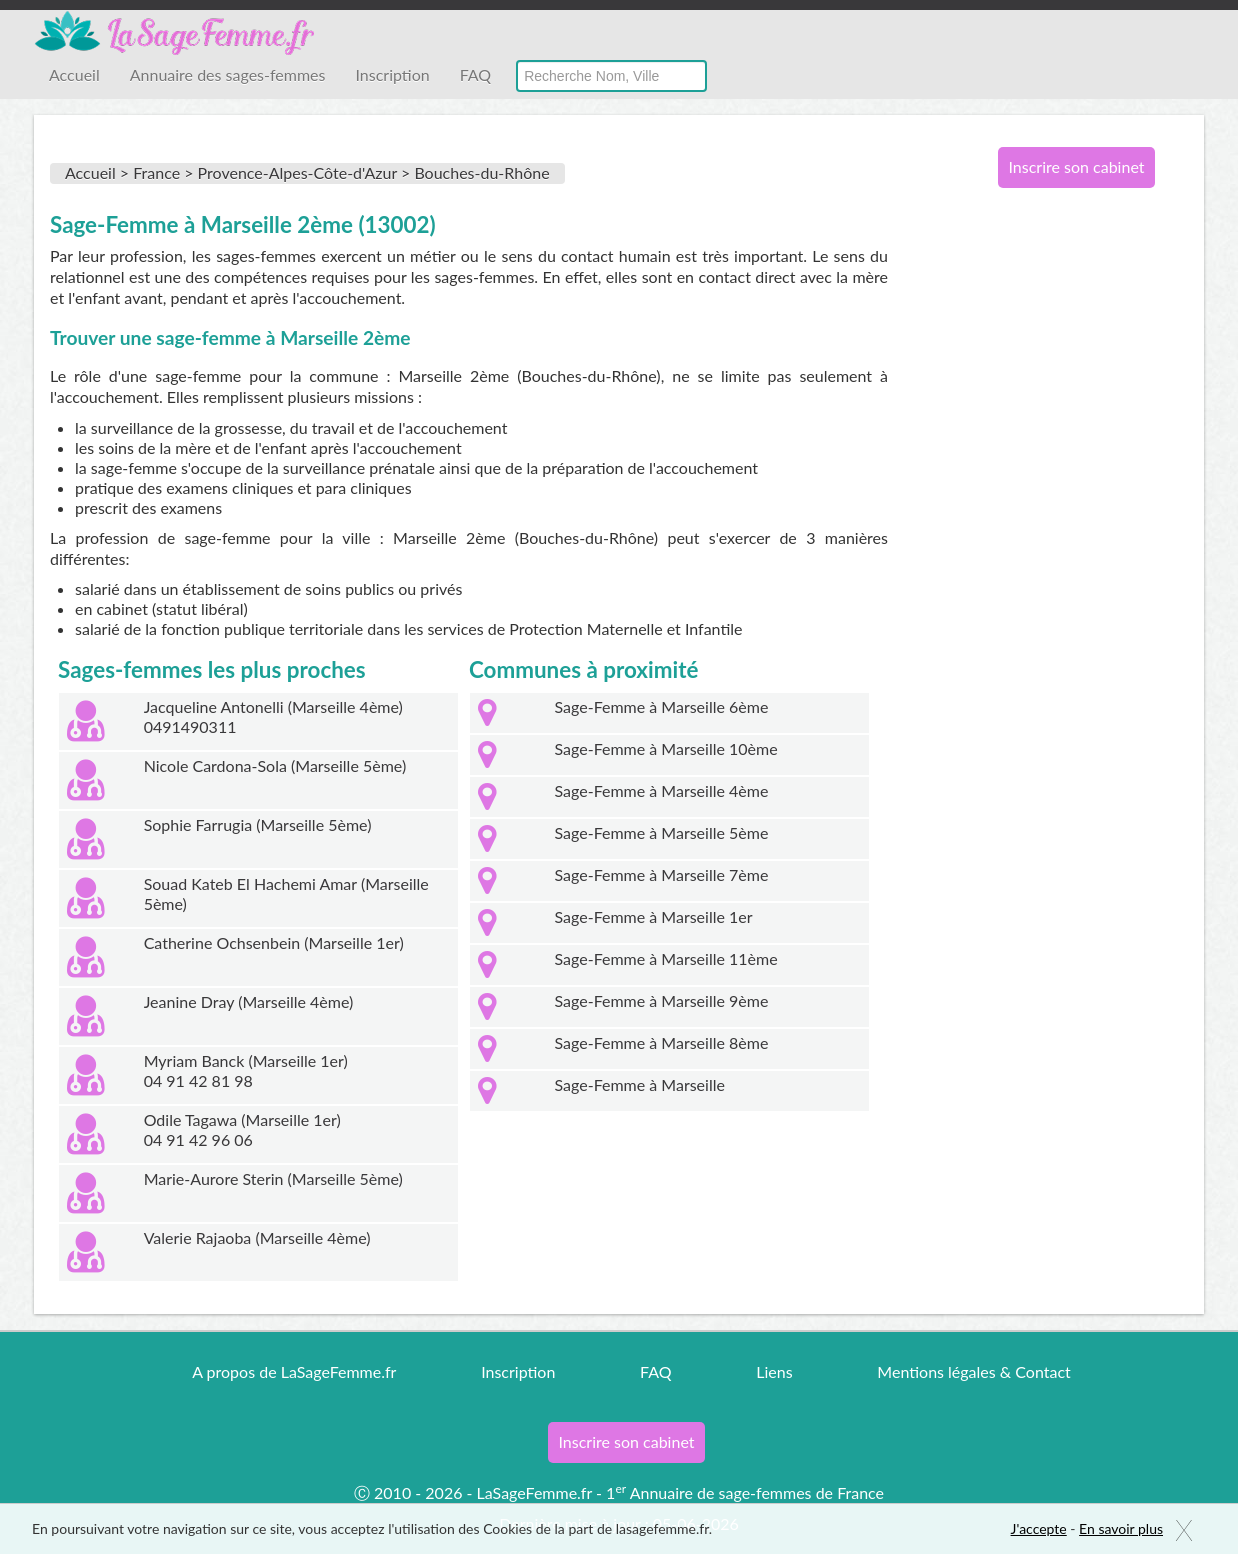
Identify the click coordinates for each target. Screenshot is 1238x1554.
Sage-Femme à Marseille (640, 1084)
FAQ (475, 74)
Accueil (74, 74)
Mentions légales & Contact (973, 1371)
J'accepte (1039, 1528)
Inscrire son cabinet (1076, 166)
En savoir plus (1121, 1528)
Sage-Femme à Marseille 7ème (662, 874)
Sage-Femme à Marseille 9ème (662, 1000)
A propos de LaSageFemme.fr (294, 1371)
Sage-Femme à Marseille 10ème (666, 748)
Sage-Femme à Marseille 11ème (666, 958)
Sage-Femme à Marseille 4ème (662, 790)
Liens (774, 1371)
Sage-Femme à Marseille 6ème (662, 706)
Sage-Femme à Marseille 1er (654, 916)
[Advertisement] (1069, 528)
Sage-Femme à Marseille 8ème (662, 1042)
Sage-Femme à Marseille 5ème (662, 832)
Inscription (392, 74)
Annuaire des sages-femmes (228, 74)
